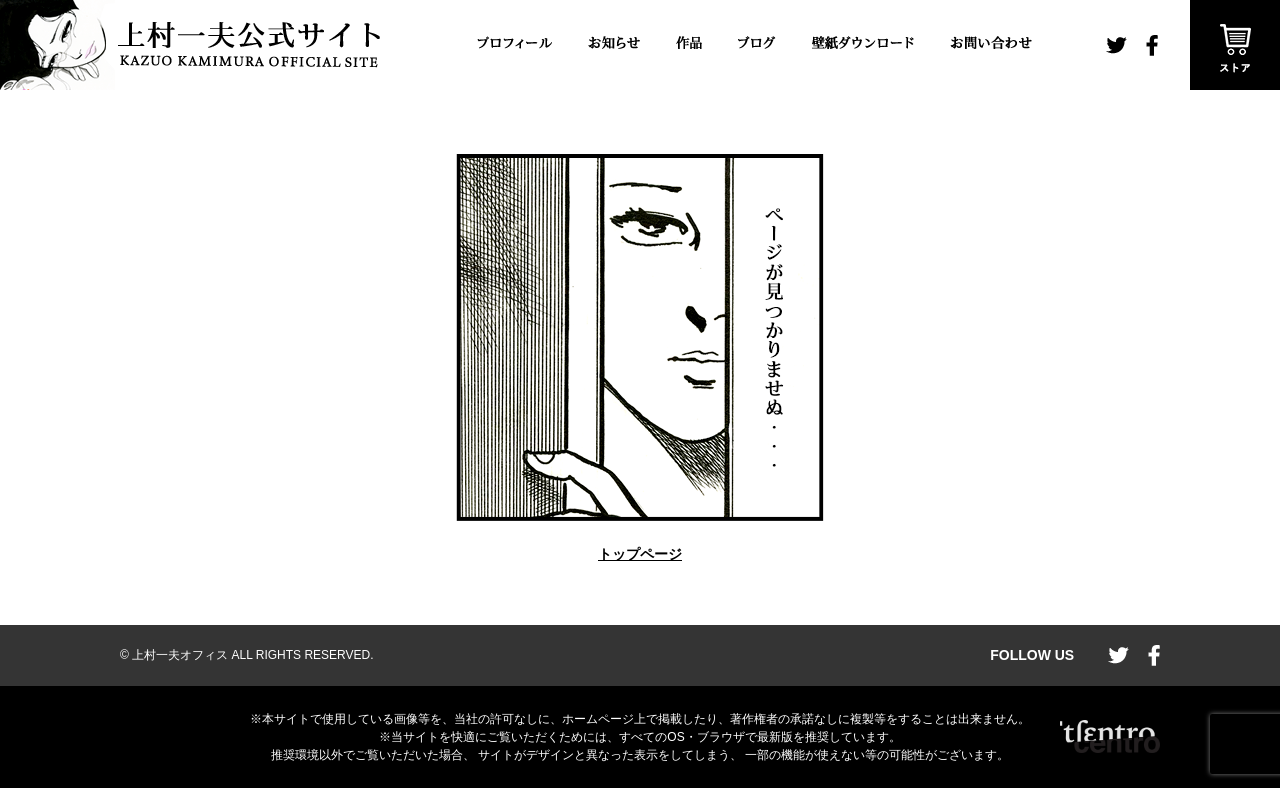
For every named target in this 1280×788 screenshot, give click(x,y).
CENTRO (1110, 737)
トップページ (640, 554)
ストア (1235, 45)
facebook (1152, 45)
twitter (1116, 45)
